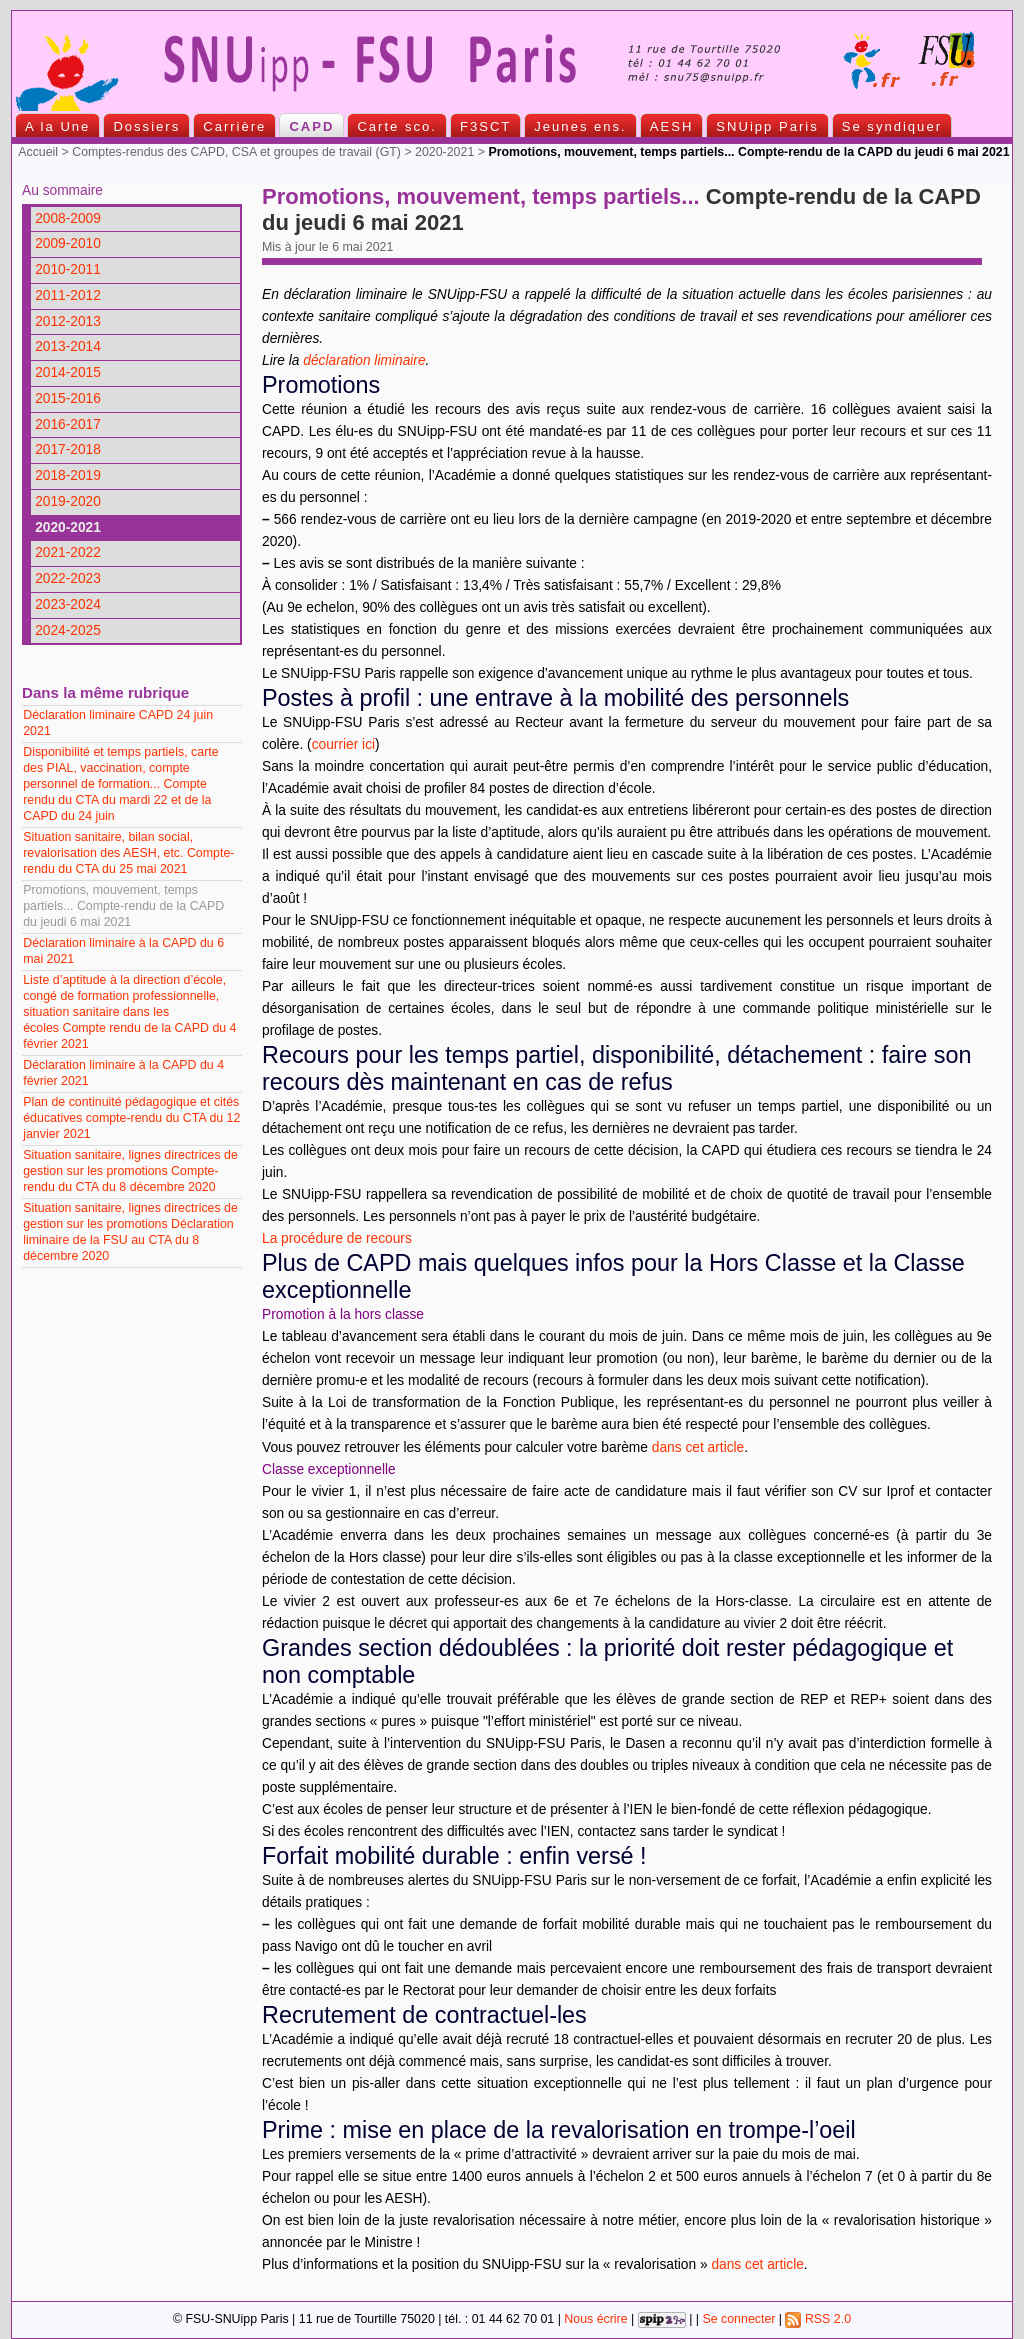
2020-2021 (444, 152)
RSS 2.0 (818, 2319)
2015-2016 (68, 398)
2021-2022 (68, 552)
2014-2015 (68, 372)
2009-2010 (68, 243)
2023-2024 (68, 604)
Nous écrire (595, 2319)
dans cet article (698, 1447)
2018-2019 (68, 475)
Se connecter (738, 2319)
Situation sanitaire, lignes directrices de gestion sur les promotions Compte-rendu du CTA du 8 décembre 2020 (130, 1171)
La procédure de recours (337, 1238)
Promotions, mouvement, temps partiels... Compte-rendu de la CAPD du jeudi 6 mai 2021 (123, 906)
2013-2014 (68, 346)
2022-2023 (68, 578)
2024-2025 (68, 630)
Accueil (38, 152)
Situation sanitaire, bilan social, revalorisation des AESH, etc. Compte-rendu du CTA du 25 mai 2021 (128, 853)
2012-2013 (68, 321)
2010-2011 (68, 269)
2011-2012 (68, 295)
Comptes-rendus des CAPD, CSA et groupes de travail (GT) (236, 152)
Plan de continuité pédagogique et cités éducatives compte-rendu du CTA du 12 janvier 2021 (131, 1118)
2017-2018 (68, 449)
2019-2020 (68, 501)
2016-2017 (68, 424)
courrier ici (343, 744)
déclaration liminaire (364, 360)
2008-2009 (68, 218)
